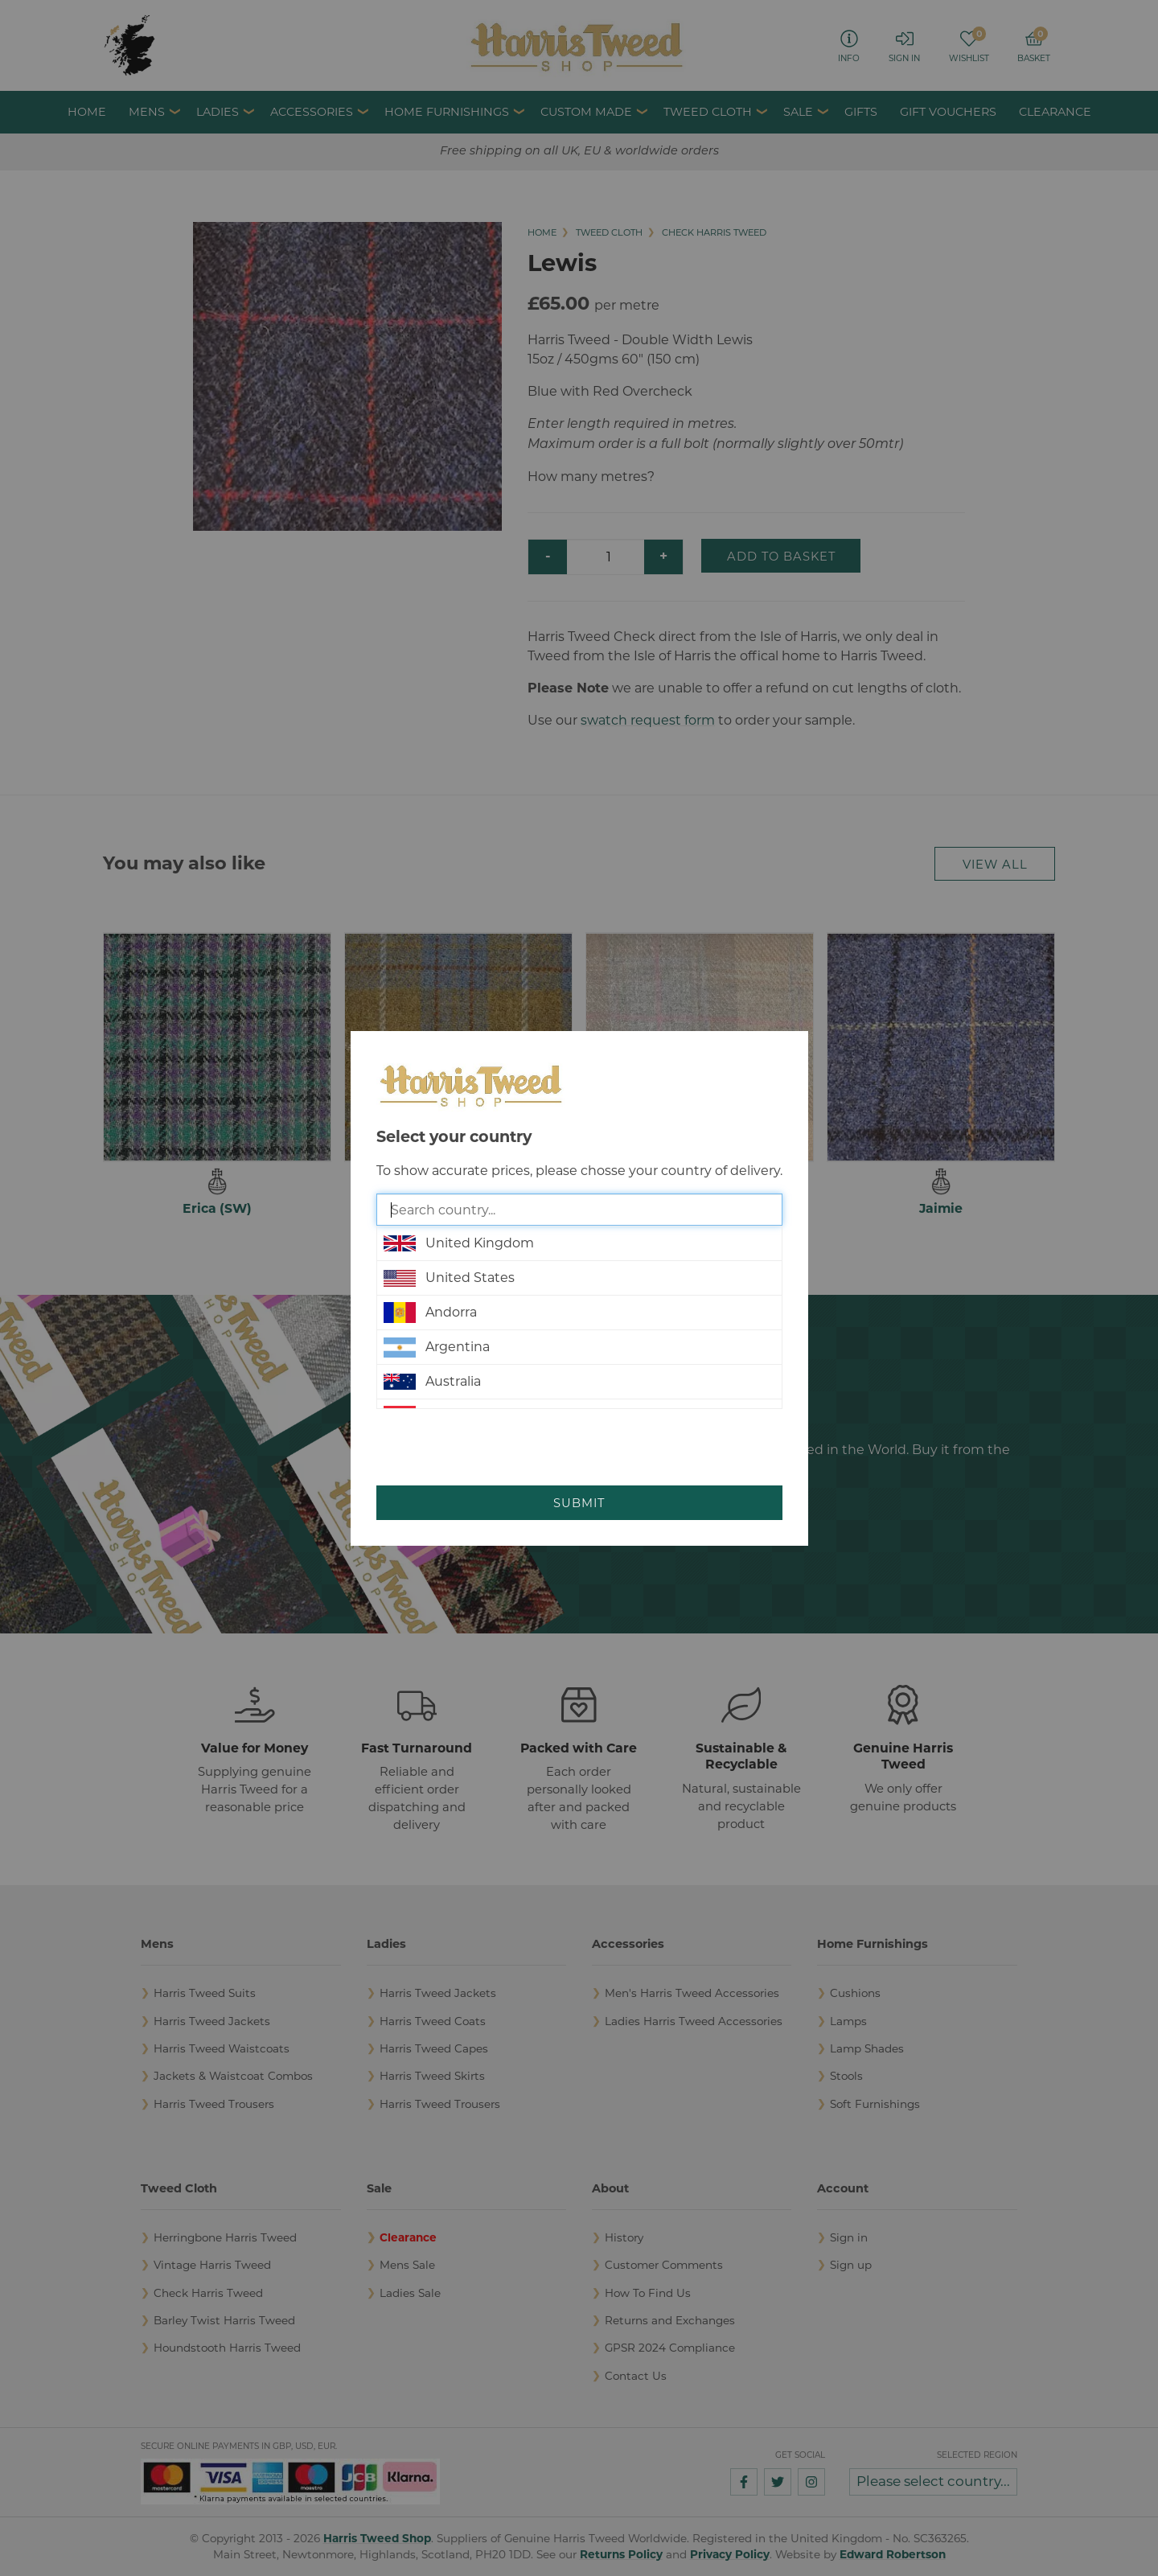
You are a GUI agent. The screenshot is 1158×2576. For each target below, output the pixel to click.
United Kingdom (459, 1243)
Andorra (430, 1312)
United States (449, 1277)
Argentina (437, 1347)
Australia (432, 1381)
